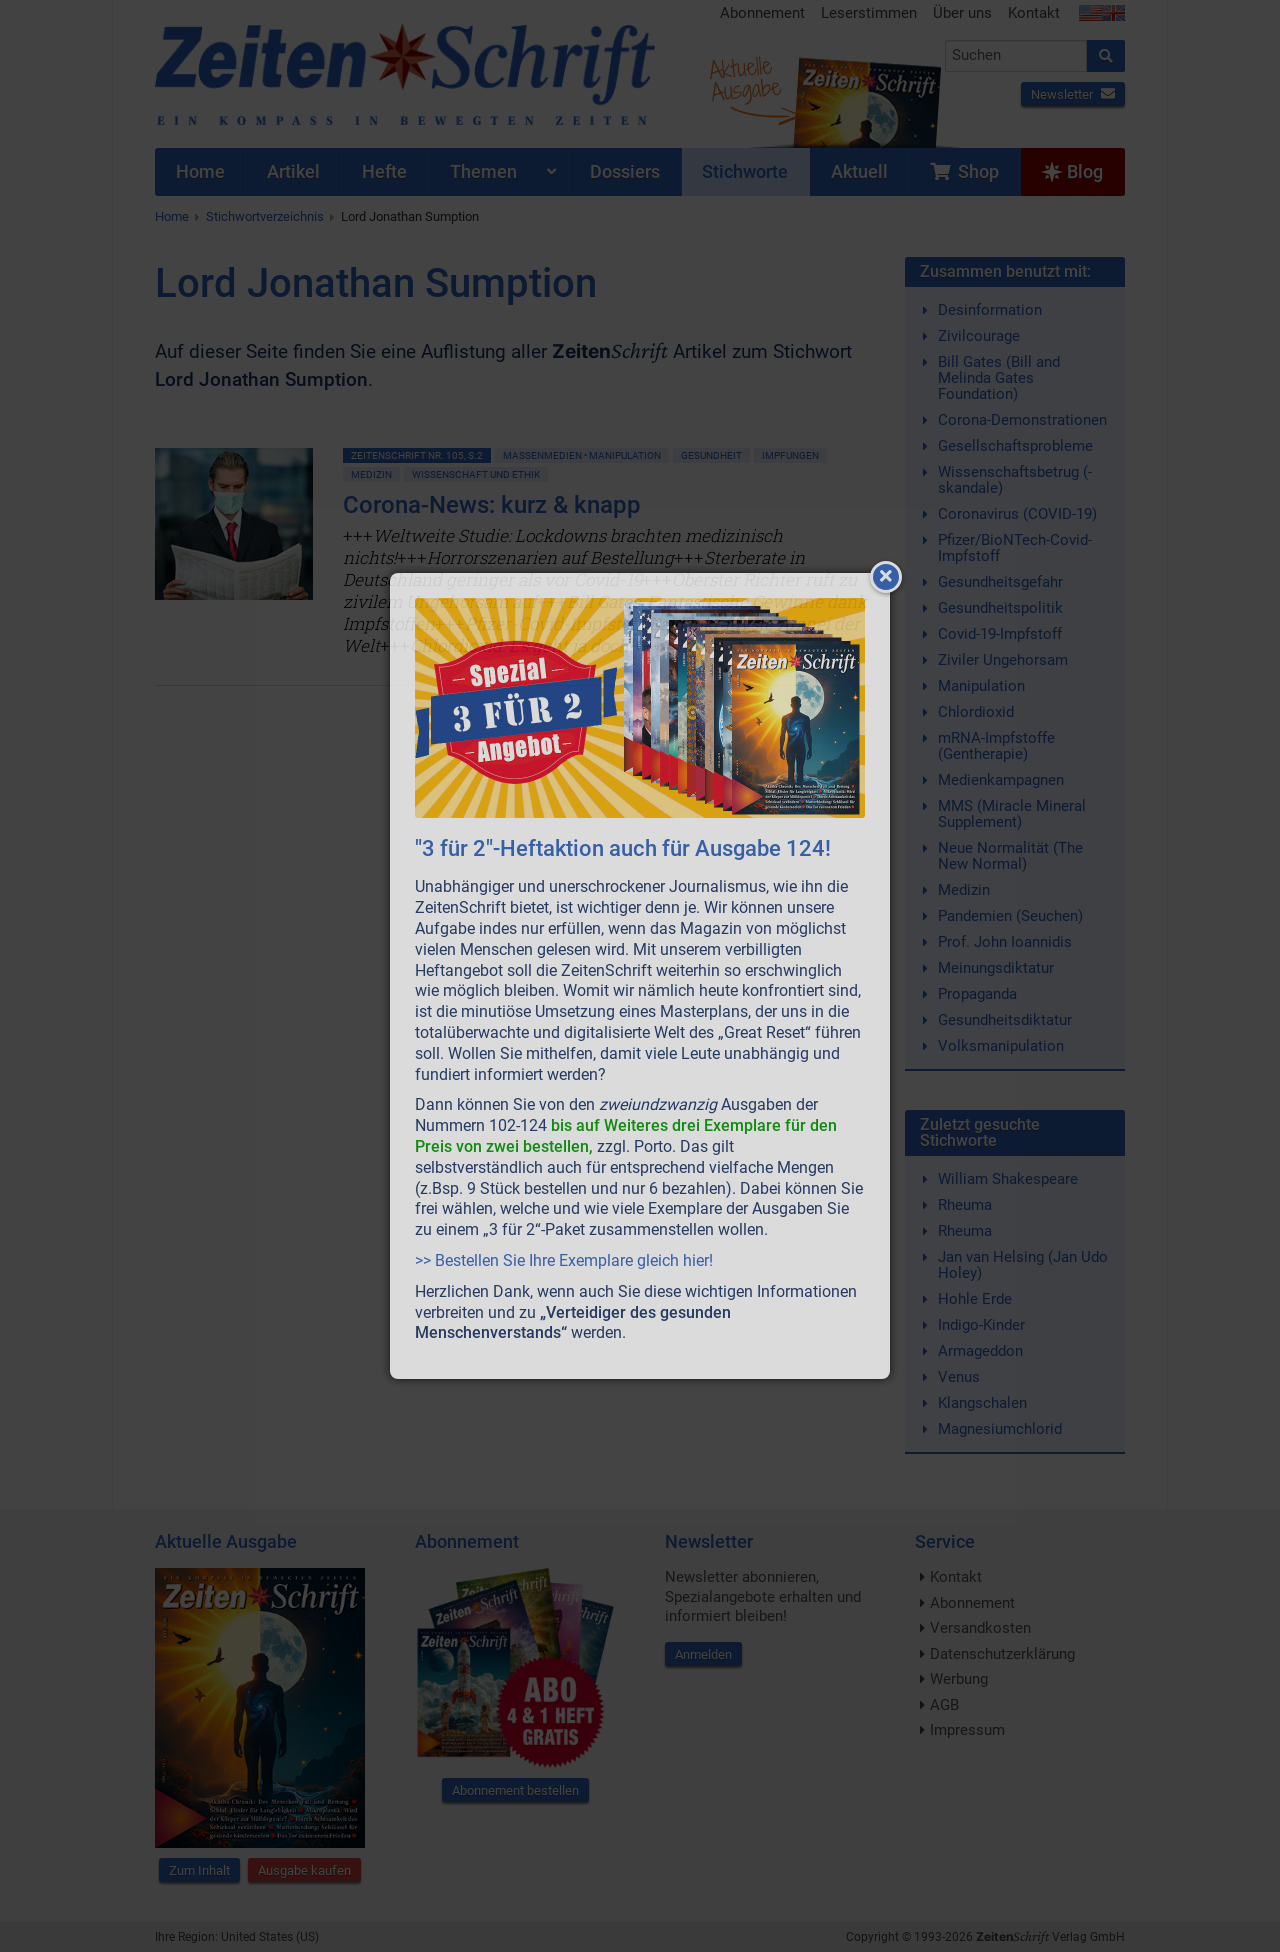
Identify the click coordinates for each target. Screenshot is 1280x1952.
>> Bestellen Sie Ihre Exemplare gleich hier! (564, 1260)
